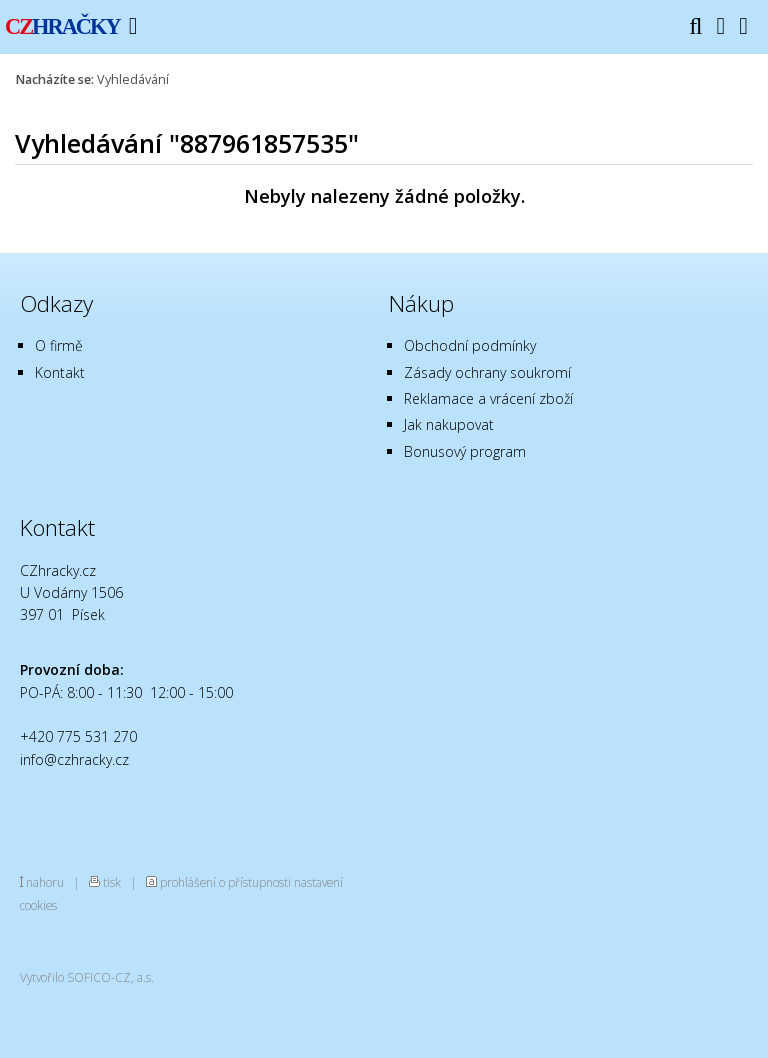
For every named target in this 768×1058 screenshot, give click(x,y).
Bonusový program (465, 451)
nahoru (45, 882)
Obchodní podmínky (470, 345)
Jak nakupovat (449, 424)
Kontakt (60, 372)
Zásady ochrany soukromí (487, 372)
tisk (112, 882)
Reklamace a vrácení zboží (488, 398)
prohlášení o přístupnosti (225, 882)
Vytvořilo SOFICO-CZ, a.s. (87, 977)
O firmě (59, 345)
